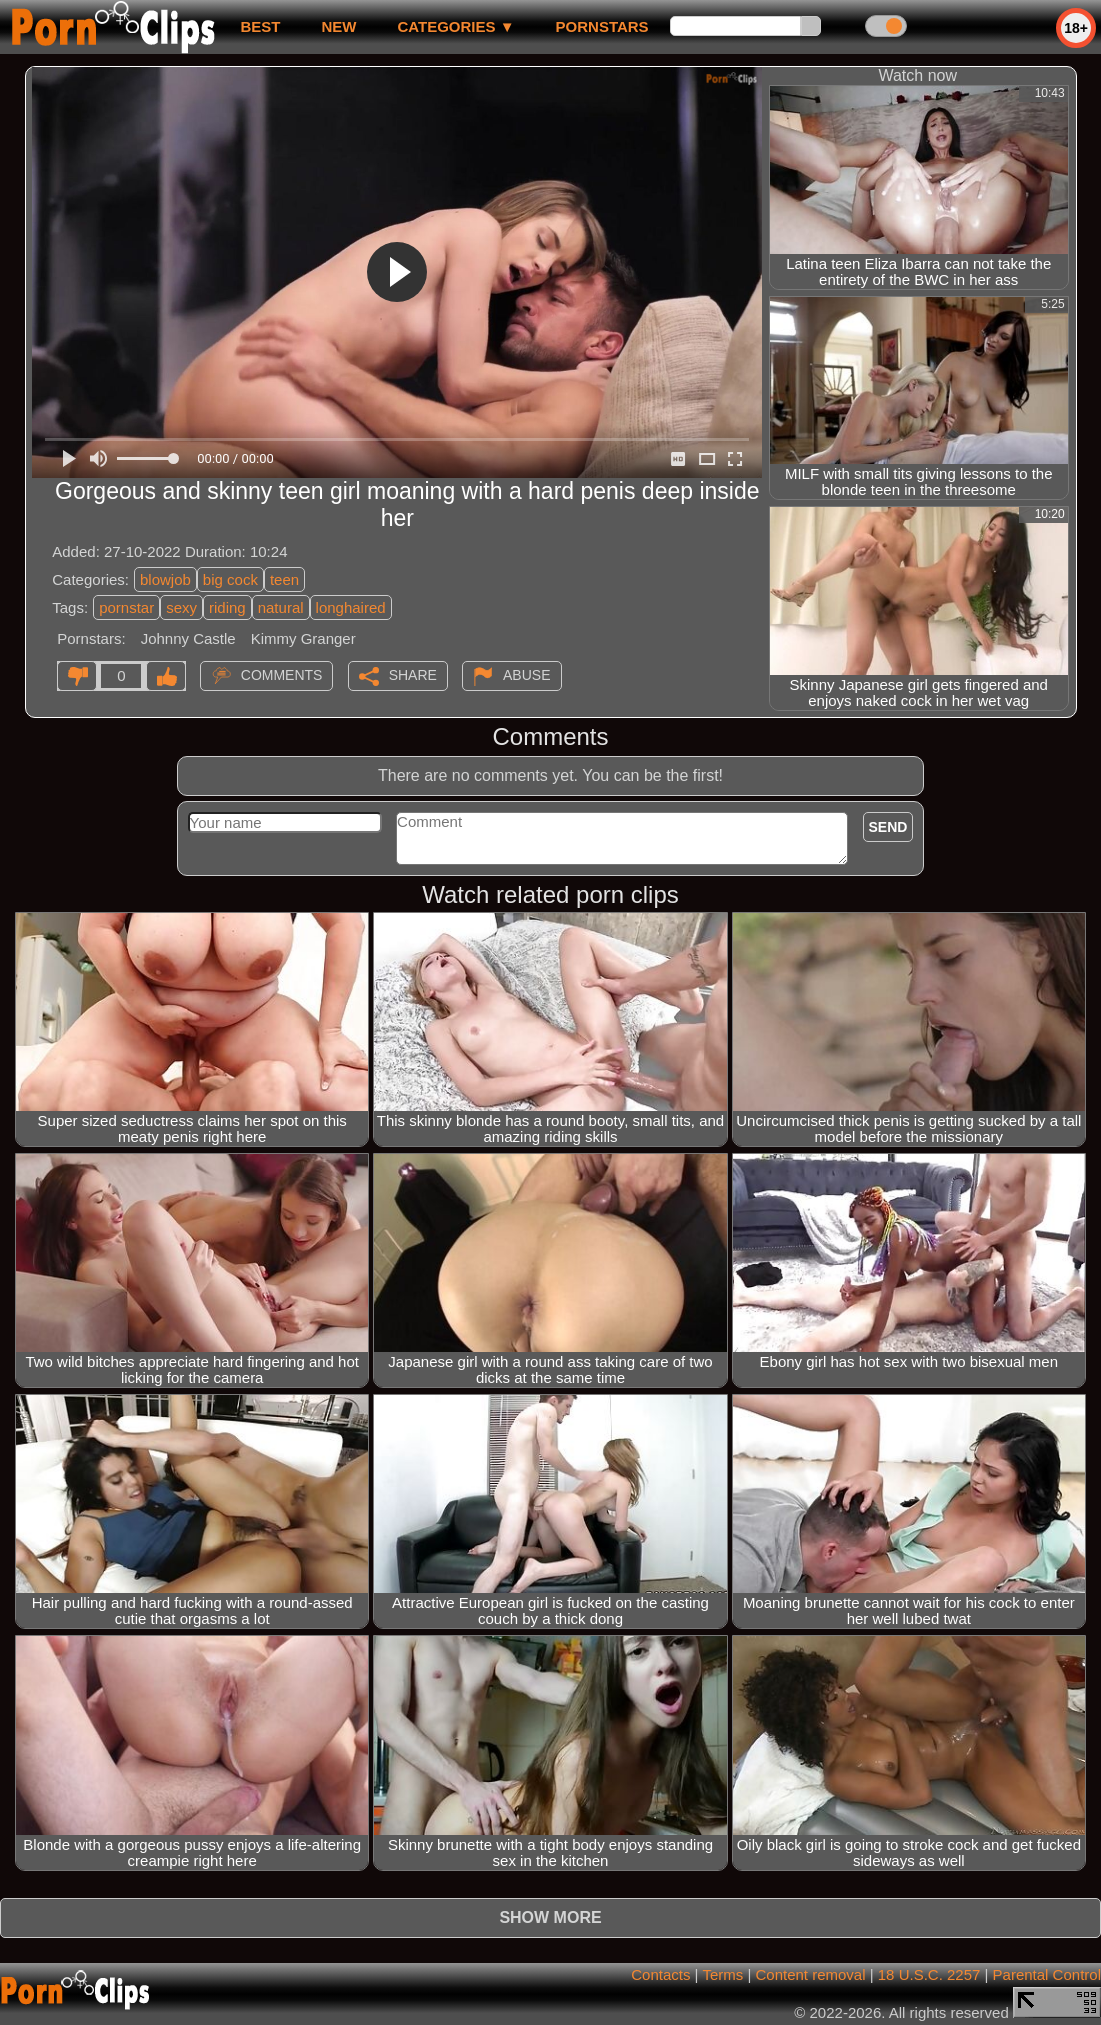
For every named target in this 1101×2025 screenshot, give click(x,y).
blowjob (165, 579)
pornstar (126, 607)
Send (888, 827)
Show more (550, 1917)
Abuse (526, 675)
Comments (282, 675)
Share (413, 675)
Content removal (810, 1974)
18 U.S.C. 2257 (929, 1974)
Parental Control (1047, 1974)
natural (281, 607)
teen (284, 579)
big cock (230, 579)
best (260, 26)
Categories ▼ (455, 26)
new (338, 26)
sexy (181, 607)
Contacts (660, 1974)
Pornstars (602, 26)
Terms (722, 1974)
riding (227, 607)
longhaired (351, 607)
